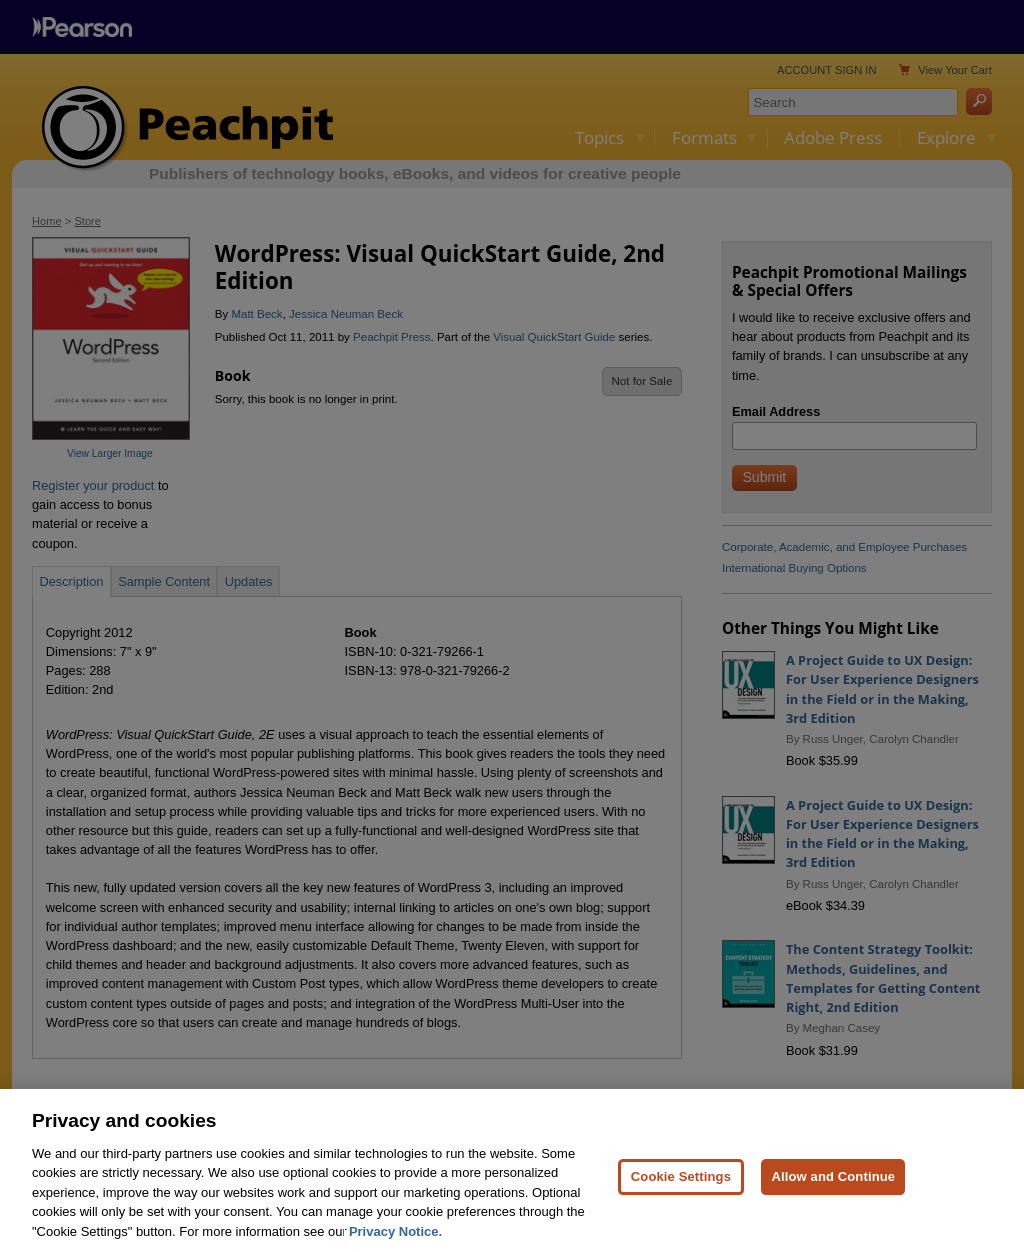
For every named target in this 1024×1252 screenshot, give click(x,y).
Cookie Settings (681, 1187)
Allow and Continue (833, 1187)
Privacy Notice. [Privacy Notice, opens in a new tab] (395, 1243)
